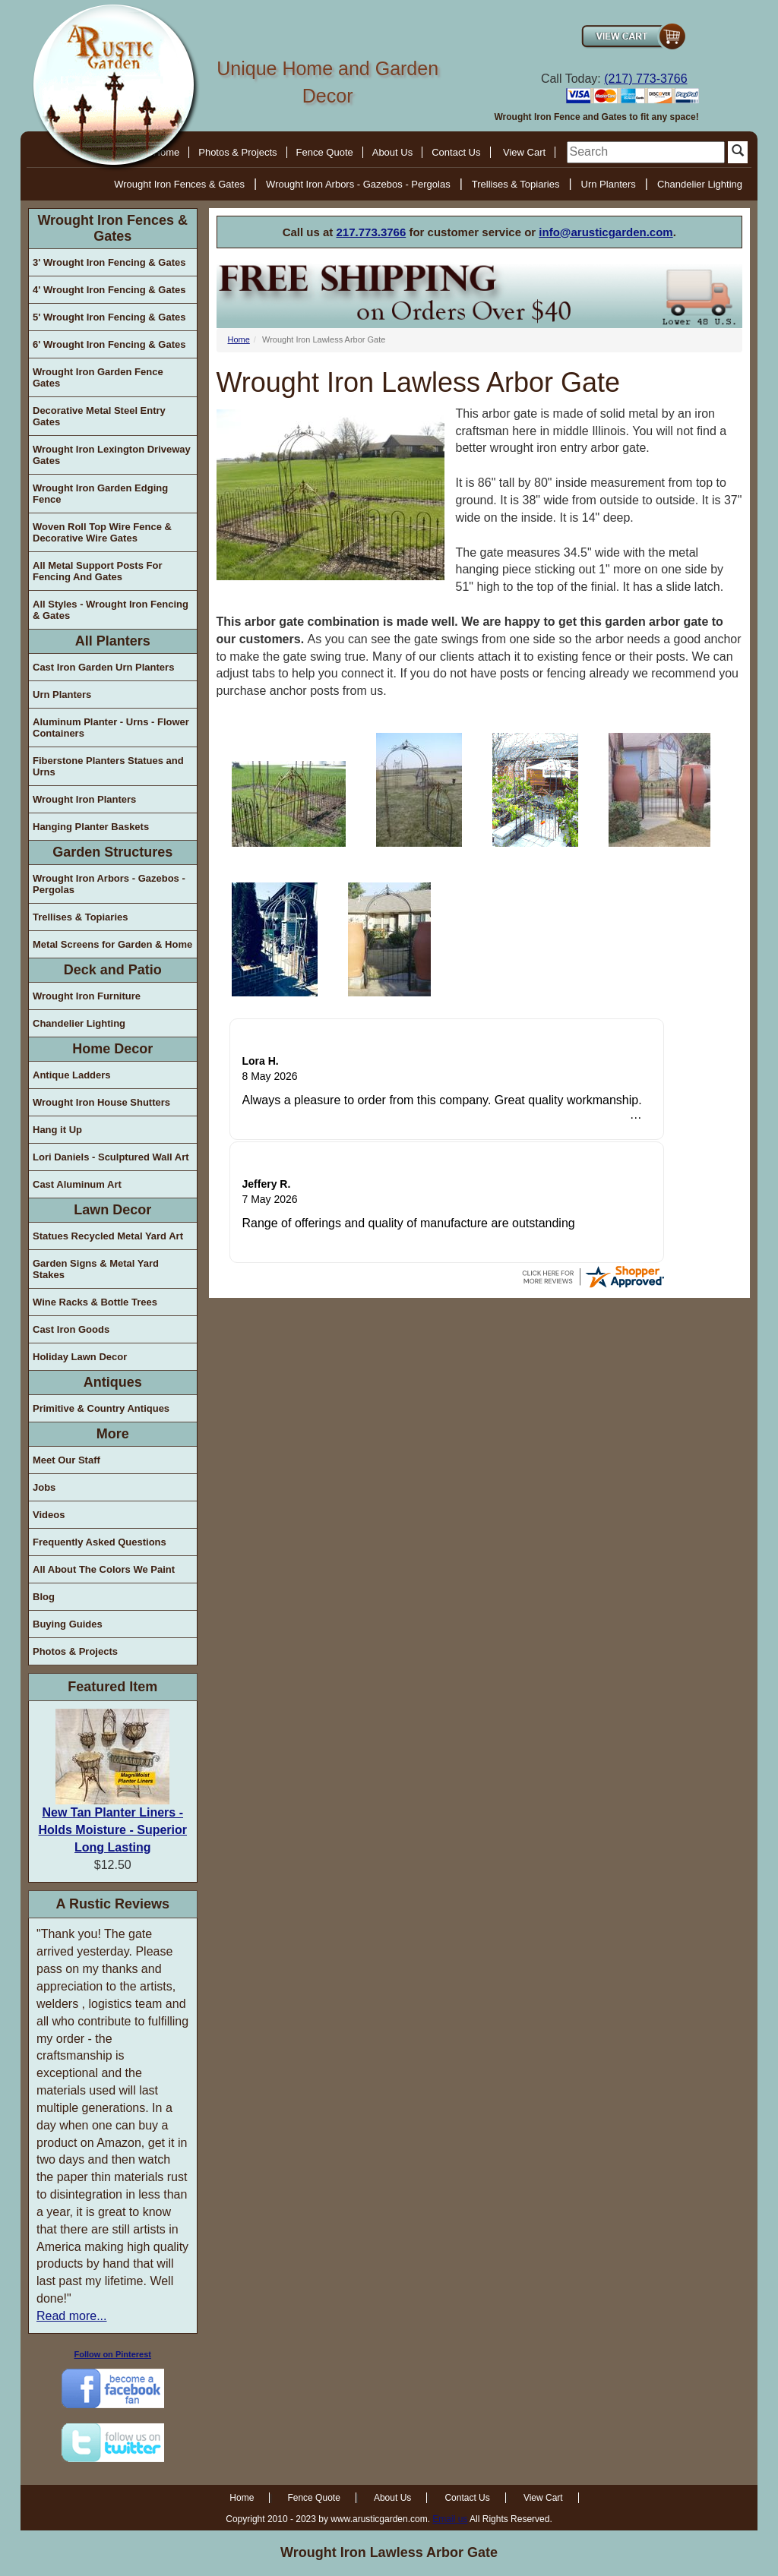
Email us (449, 2519)
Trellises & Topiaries (516, 184)
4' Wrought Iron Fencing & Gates (109, 289)
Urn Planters (608, 184)
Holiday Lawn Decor (80, 1356)
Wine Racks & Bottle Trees (95, 1302)
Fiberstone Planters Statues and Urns (108, 766)
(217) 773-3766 (645, 78)
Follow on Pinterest (112, 2354)
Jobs (44, 1487)
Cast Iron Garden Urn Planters (103, 667)
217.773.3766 (371, 232)
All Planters (112, 641)
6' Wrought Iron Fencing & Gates (109, 344)
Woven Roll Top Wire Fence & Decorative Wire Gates (102, 532)
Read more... (71, 2315)
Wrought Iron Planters (84, 799)
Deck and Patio (113, 969)
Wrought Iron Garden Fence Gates (98, 377)
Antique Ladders (72, 1075)
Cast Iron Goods (71, 1329)
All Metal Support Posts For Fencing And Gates (97, 571)
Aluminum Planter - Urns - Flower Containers (111, 727)
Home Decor (112, 1048)
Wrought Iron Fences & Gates (179, 184)
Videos (49, 1514)
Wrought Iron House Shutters (101, 1102)
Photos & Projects (237, 152)
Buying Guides (68, 1624)
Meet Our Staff (66, 1460)
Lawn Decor (112, 1209)
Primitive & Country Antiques (101, 1408)
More (112, 1433)
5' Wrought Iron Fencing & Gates (109, 317)
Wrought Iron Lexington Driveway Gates (112, 455)
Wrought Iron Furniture (87, 996)
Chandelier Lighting (699, 184)
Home (239, 339)
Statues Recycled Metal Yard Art (108, 1236)
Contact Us (456, 152)
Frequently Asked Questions (99, 1542)
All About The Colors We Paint (104, 1569)
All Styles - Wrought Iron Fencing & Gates (110, 609)
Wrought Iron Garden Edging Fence (100, 493)
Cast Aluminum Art (77, 1184)
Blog (44, 1596)
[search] (646, 152)
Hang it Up (57, 1129)
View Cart (524, 152)
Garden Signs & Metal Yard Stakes (96, 1269)
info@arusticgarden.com (605, 232)
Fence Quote (324, 152)
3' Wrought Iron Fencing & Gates (109, 262)
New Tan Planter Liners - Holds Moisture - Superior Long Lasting (112, 1830)
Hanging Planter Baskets (91, 826)
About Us (392, 152)
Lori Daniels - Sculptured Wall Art (111, 1157)
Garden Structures (112, 852)
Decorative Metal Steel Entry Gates (99, 416)
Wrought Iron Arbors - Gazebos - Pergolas (358, 184)
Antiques (113, 1382)
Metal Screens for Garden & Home (112, 944)
